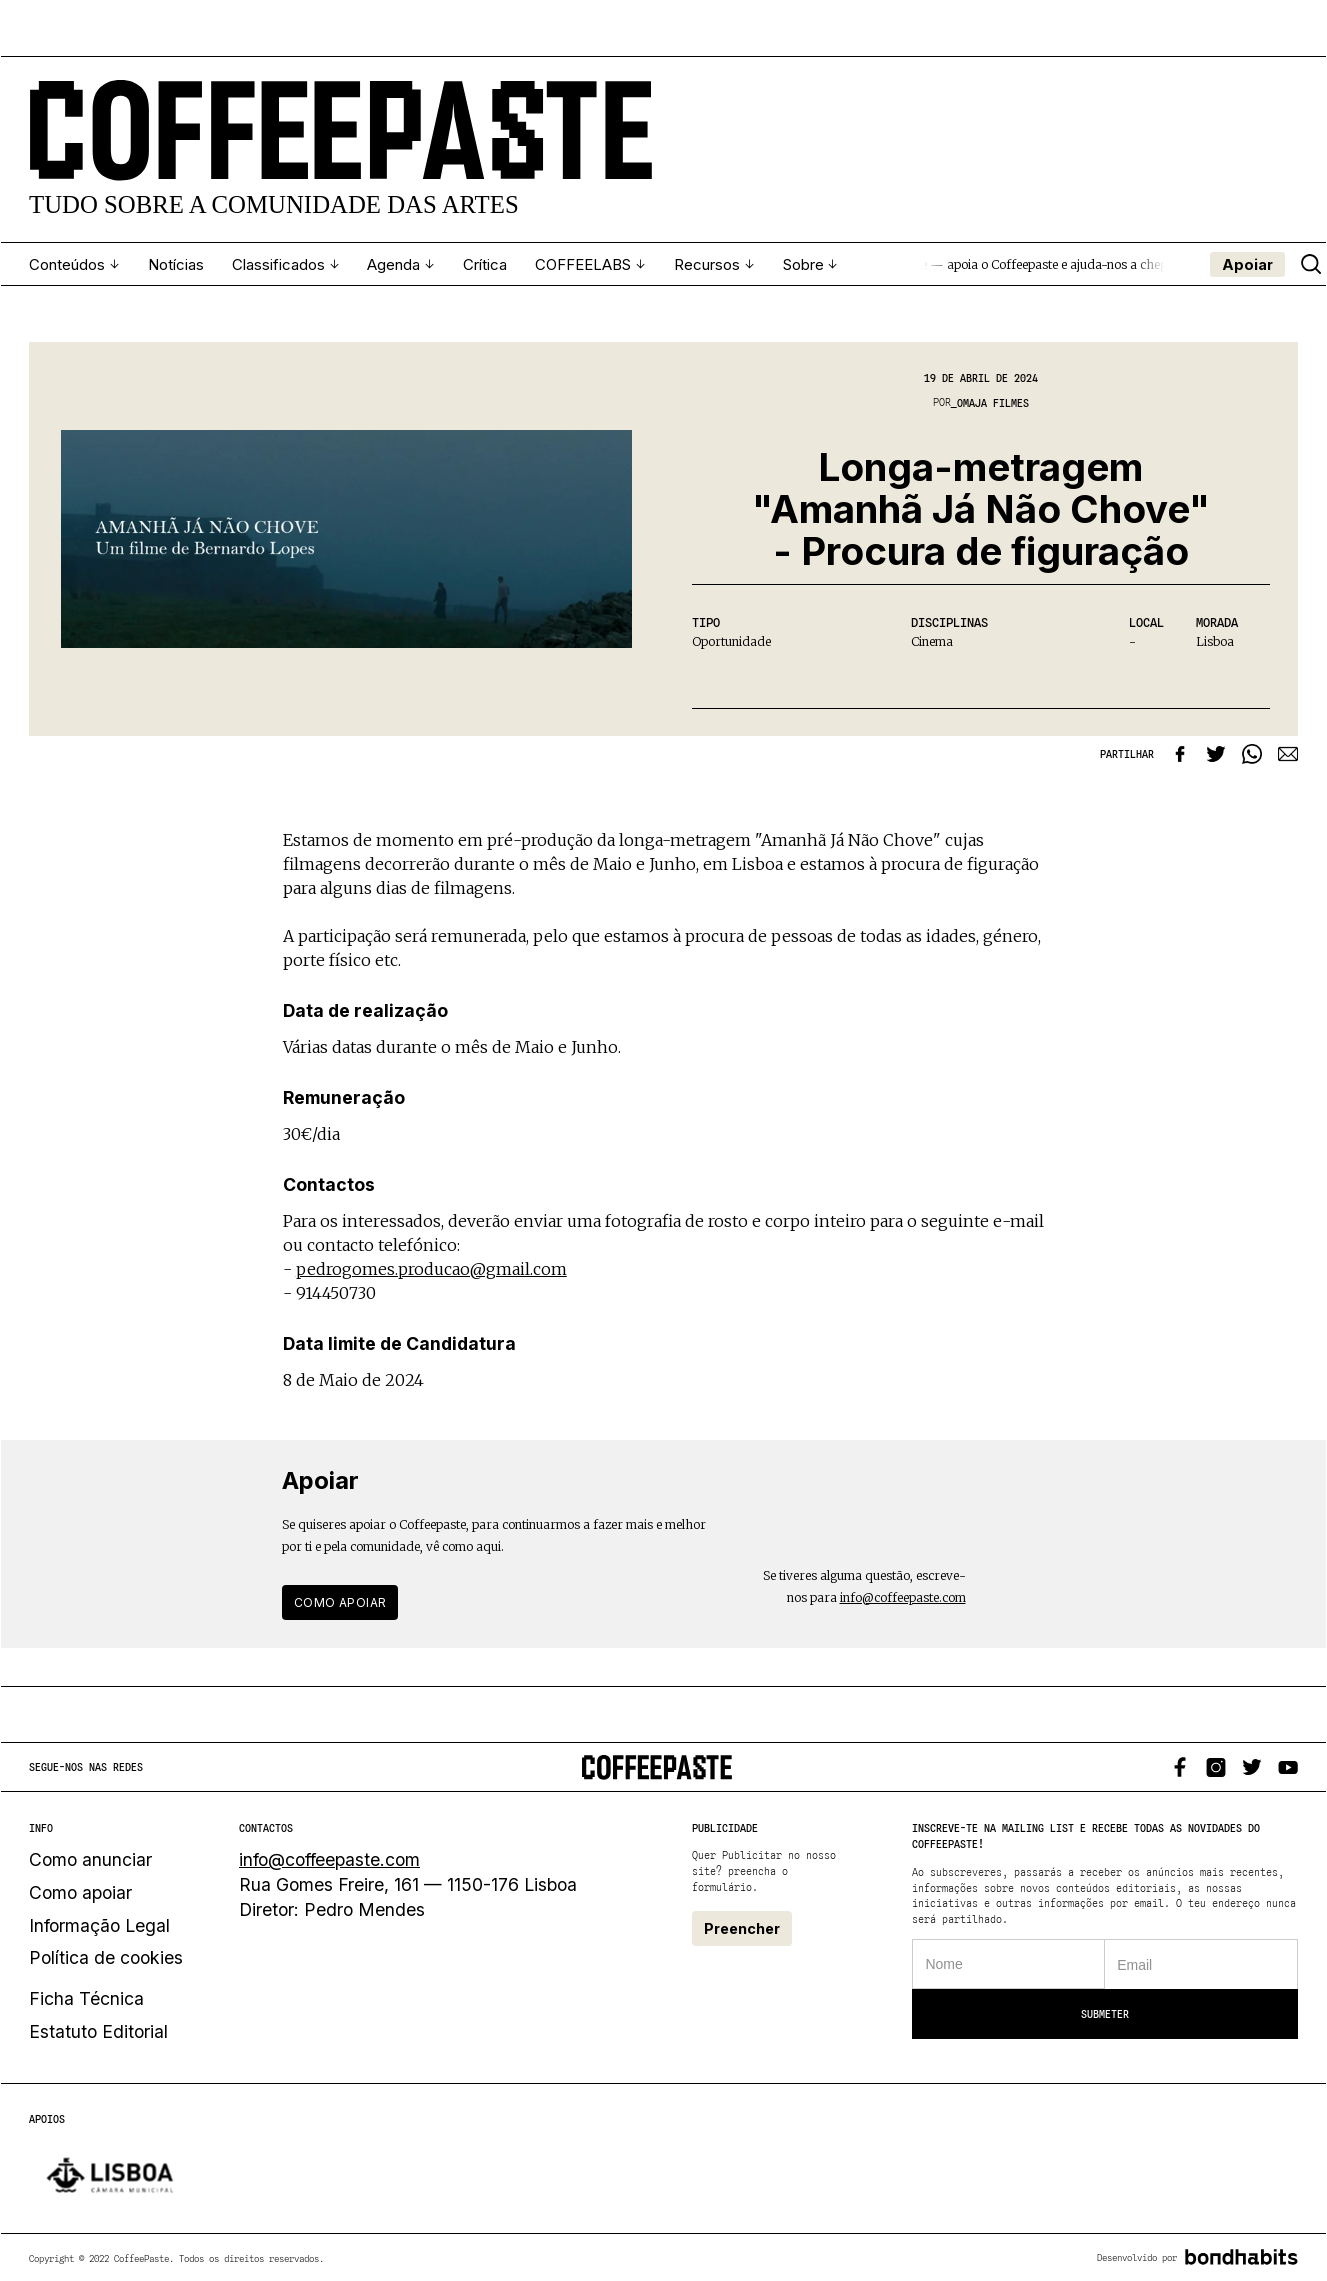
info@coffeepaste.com (903, 1595)
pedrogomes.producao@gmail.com (431, 1267)
